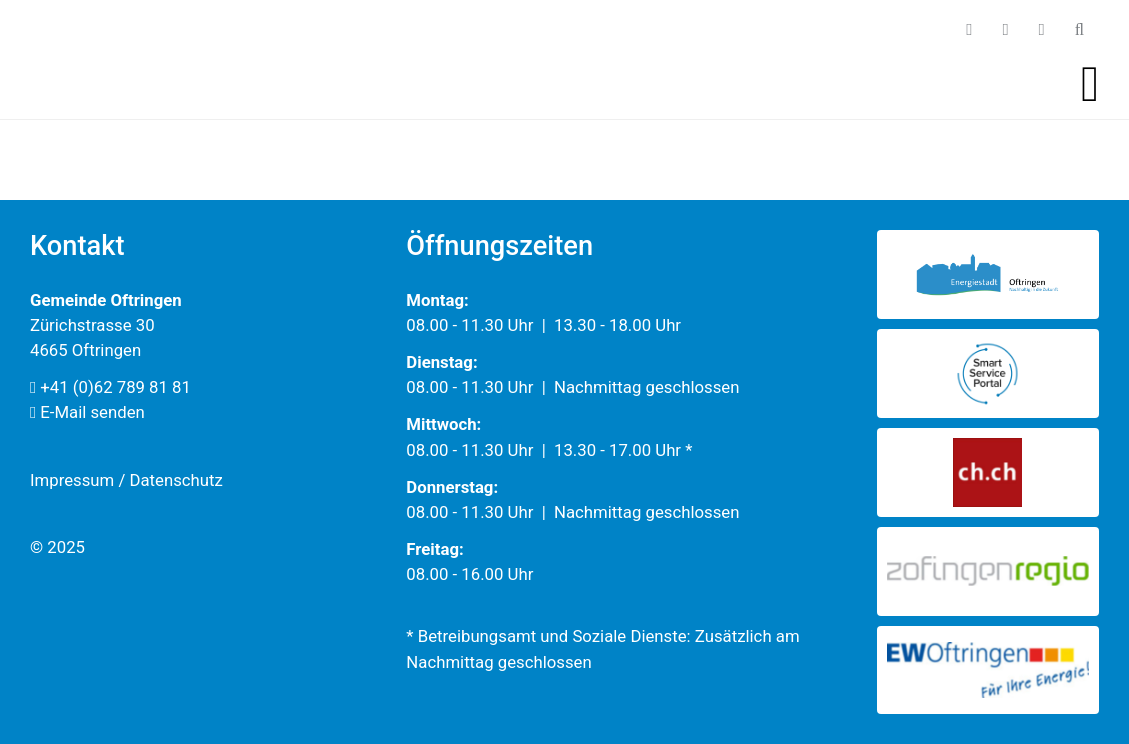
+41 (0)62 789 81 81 (110, 387)
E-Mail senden (87, 412)
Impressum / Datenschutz (126, 480)
